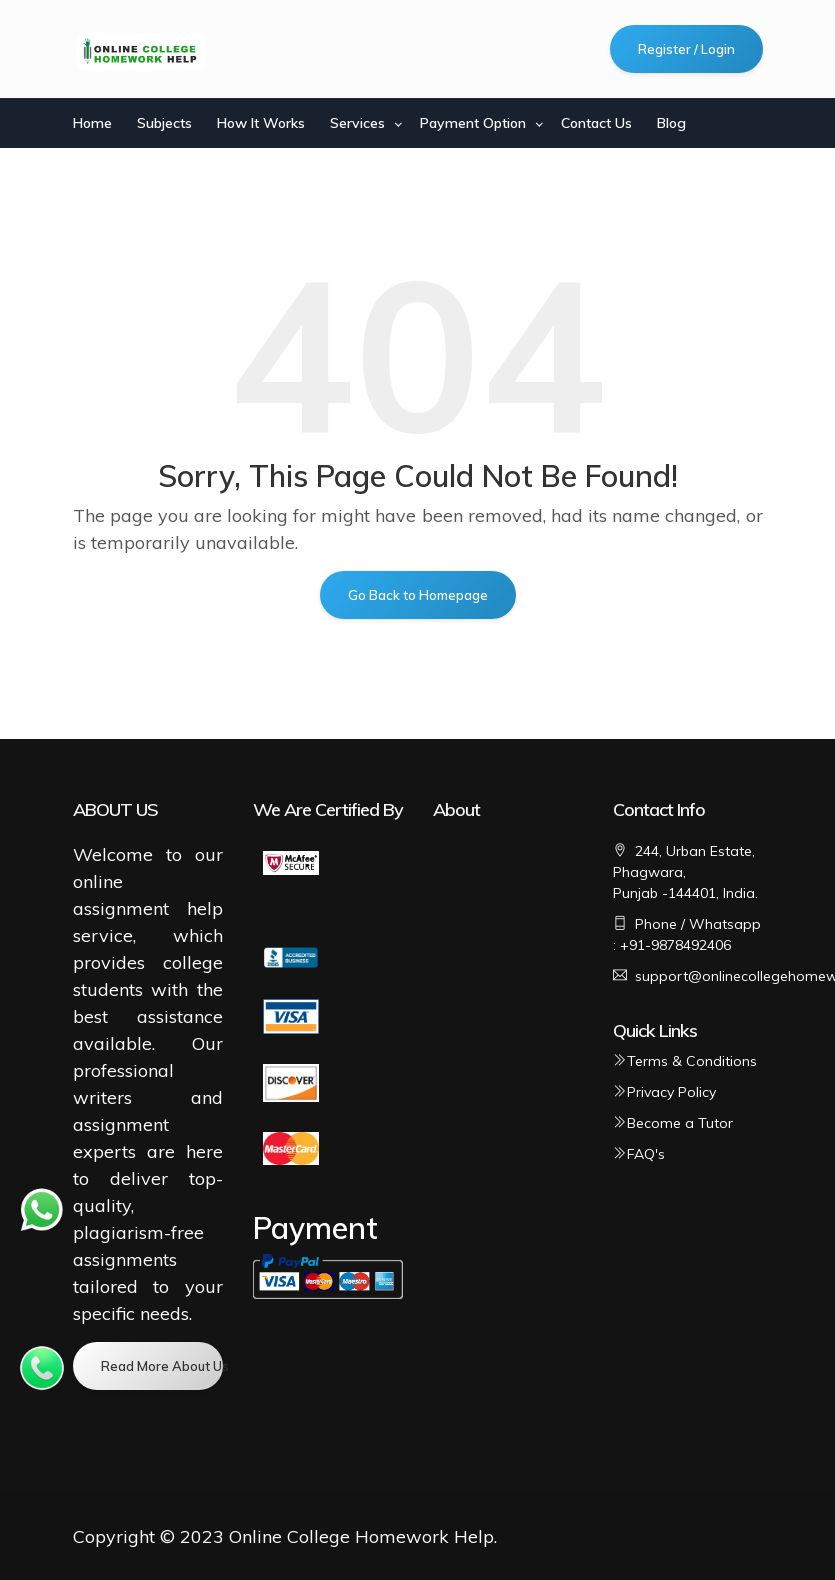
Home (92, 123)
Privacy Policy (664, 1092)
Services (357, 123)
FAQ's (639, 1154)
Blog (671, 123)
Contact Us (596, 123)
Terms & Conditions (685, 1061)
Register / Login (686, 49)
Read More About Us (162, 1366)
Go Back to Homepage (418, 595)
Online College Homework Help (361, 1536)
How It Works (261, 123)
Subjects (164, 123)
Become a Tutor (673, 1123)
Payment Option (473, 123)
